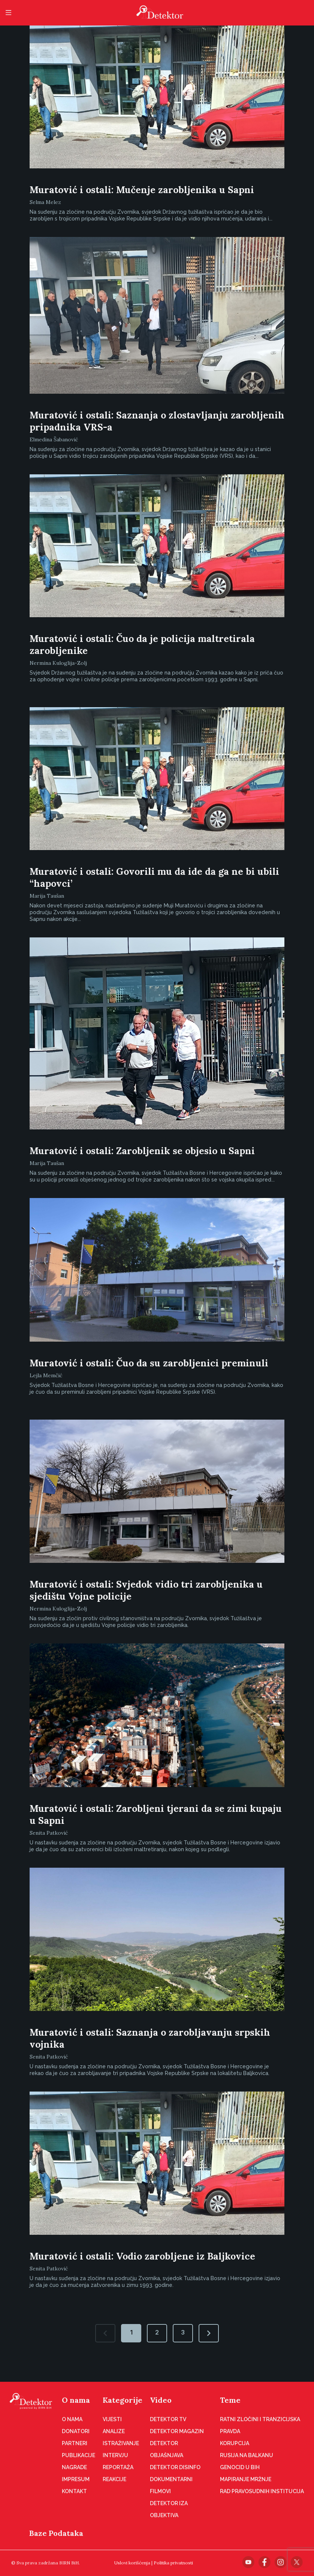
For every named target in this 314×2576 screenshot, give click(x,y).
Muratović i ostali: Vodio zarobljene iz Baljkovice (142, 2256)
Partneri (74, 2443)
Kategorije (122, 2400)
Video (161, 2400)
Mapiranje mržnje (245, 2479)
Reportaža (118, 2467)
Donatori (76, 2431)
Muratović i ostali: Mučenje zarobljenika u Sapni (142, 190)
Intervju (115, 2455)
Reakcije (114, 2479)
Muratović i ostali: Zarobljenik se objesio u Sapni (142, 1151)
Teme (230, 2400)
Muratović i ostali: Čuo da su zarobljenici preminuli (149, 1363)
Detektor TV (168, 2419)
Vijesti (112, 2419)
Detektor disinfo (175, 2467)
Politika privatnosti (173, 2563)
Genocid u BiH (240, 2467)
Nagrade (74, 2467)
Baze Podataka (56, 2533)
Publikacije (78, 2455)
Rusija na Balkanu (246, 2455)
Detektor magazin (177, 2431)
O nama (76, 2400)
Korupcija (234, 2443)
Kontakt (74, 2491)
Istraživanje (121, 2443)
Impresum (76, 2479)
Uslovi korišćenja (132, 2563)
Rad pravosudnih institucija (262, 2491)
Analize (114, 2431)
